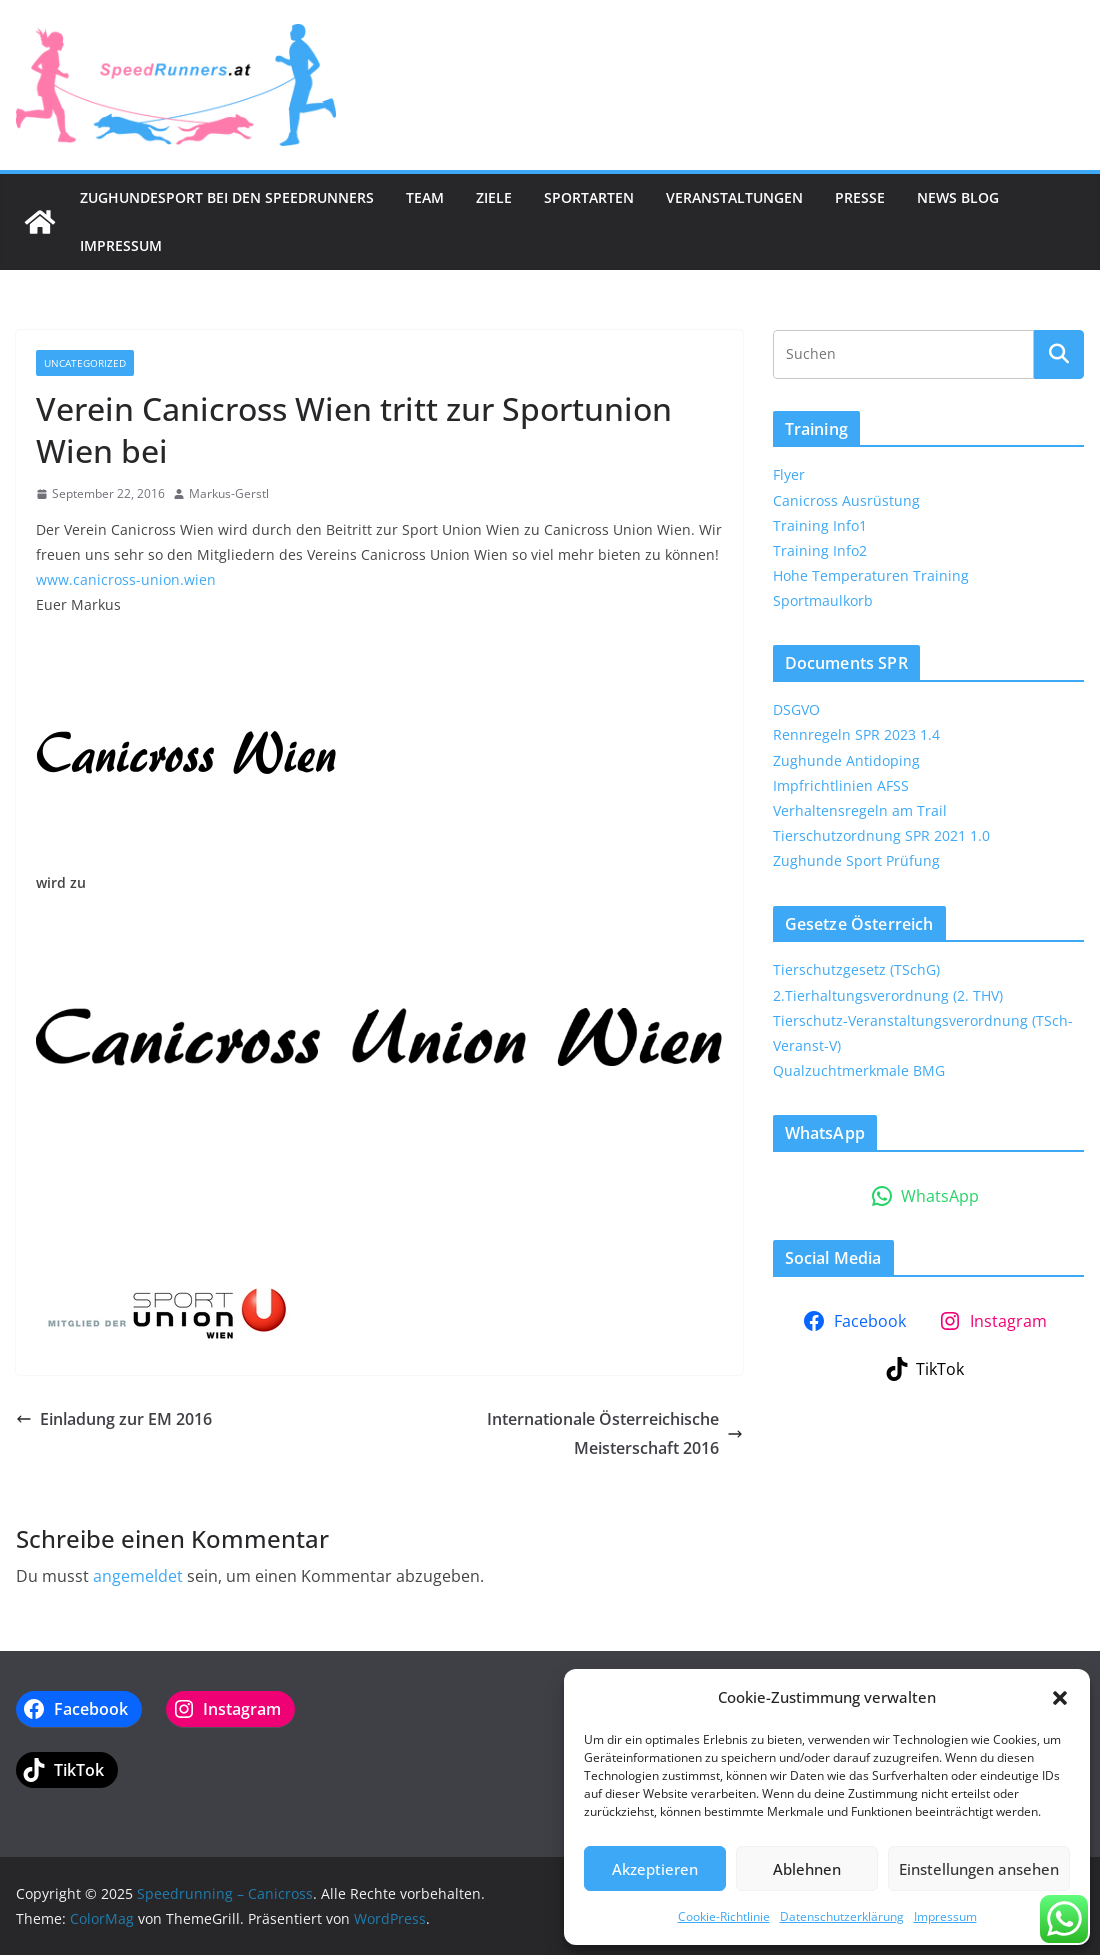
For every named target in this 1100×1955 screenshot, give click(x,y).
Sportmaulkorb (823, 600)
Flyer (789, 474)
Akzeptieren (655, 1869)
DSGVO (796, 709)
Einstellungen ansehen (979, 1869)
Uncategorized (85, 363)
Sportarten (589, 197)
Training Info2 (820, 550)
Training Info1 (820, 525)
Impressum (945, 1916)
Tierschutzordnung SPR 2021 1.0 (881, 835)
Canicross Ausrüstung (846, 500)
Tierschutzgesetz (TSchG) (856, 969)
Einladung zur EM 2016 (114, 1419)
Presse (860, 197)
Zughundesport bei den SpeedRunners (227, 197)
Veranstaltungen (734, 197)
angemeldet (138, 1576)
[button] (1060, 1698)
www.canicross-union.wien (126, 579)
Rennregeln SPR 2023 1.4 (856, 734)
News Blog (958, 197)
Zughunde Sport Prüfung (856, 860)
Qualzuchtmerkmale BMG (859, 1070)
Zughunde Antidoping (846, 760)
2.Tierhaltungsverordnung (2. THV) (888, 995)
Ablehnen (807, 1869)
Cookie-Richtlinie (724, 1916)
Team (425, 197)
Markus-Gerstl (229, 493)
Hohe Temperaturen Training (871, 575)
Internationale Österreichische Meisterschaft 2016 (615, 1433)
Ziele (494, 197)
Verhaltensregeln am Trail (860, 810)
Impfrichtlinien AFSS (841, 785)
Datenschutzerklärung (842, 1916)
